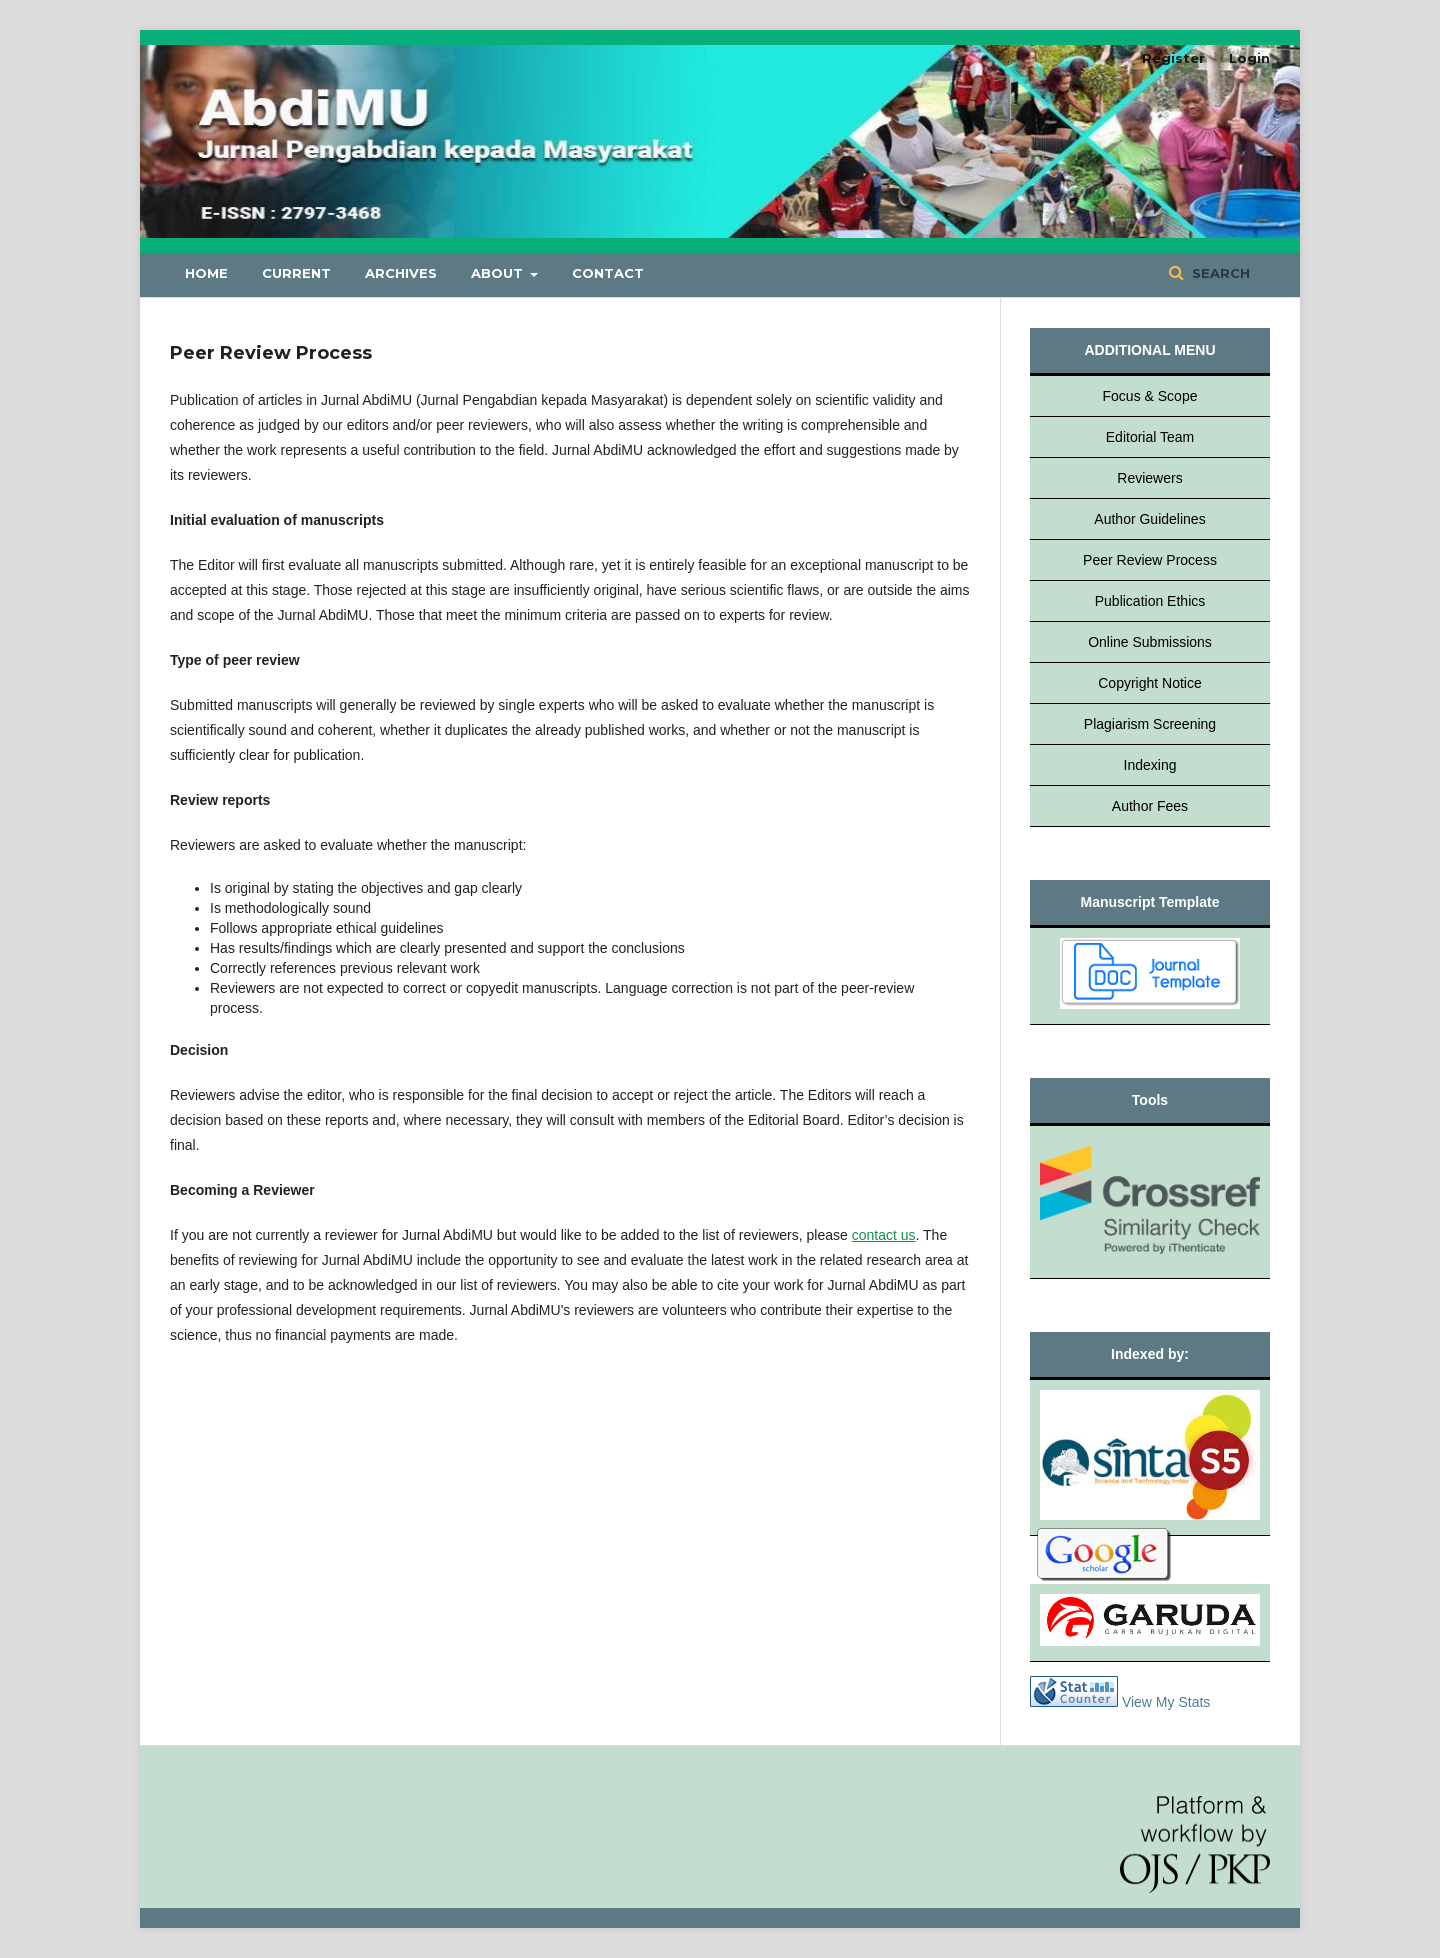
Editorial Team (1150, 437)
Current (296, 273)
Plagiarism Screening (1150, 724)
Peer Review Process (1150, 560)
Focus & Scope (1150, 396)
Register (1173, 58)
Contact (608, 273)
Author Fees (1150, 806)
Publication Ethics (1150, 601)
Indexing (1150, 765)
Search (1219, 273)
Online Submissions (1150, 642)
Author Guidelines (1149, 519)
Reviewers (1149, 478)
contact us (884, 1235)
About (499, 273)
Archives (401, 273)
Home (206, 273)
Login (1249, 58)
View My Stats (1166, 1702)
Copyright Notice (1150, 683)
